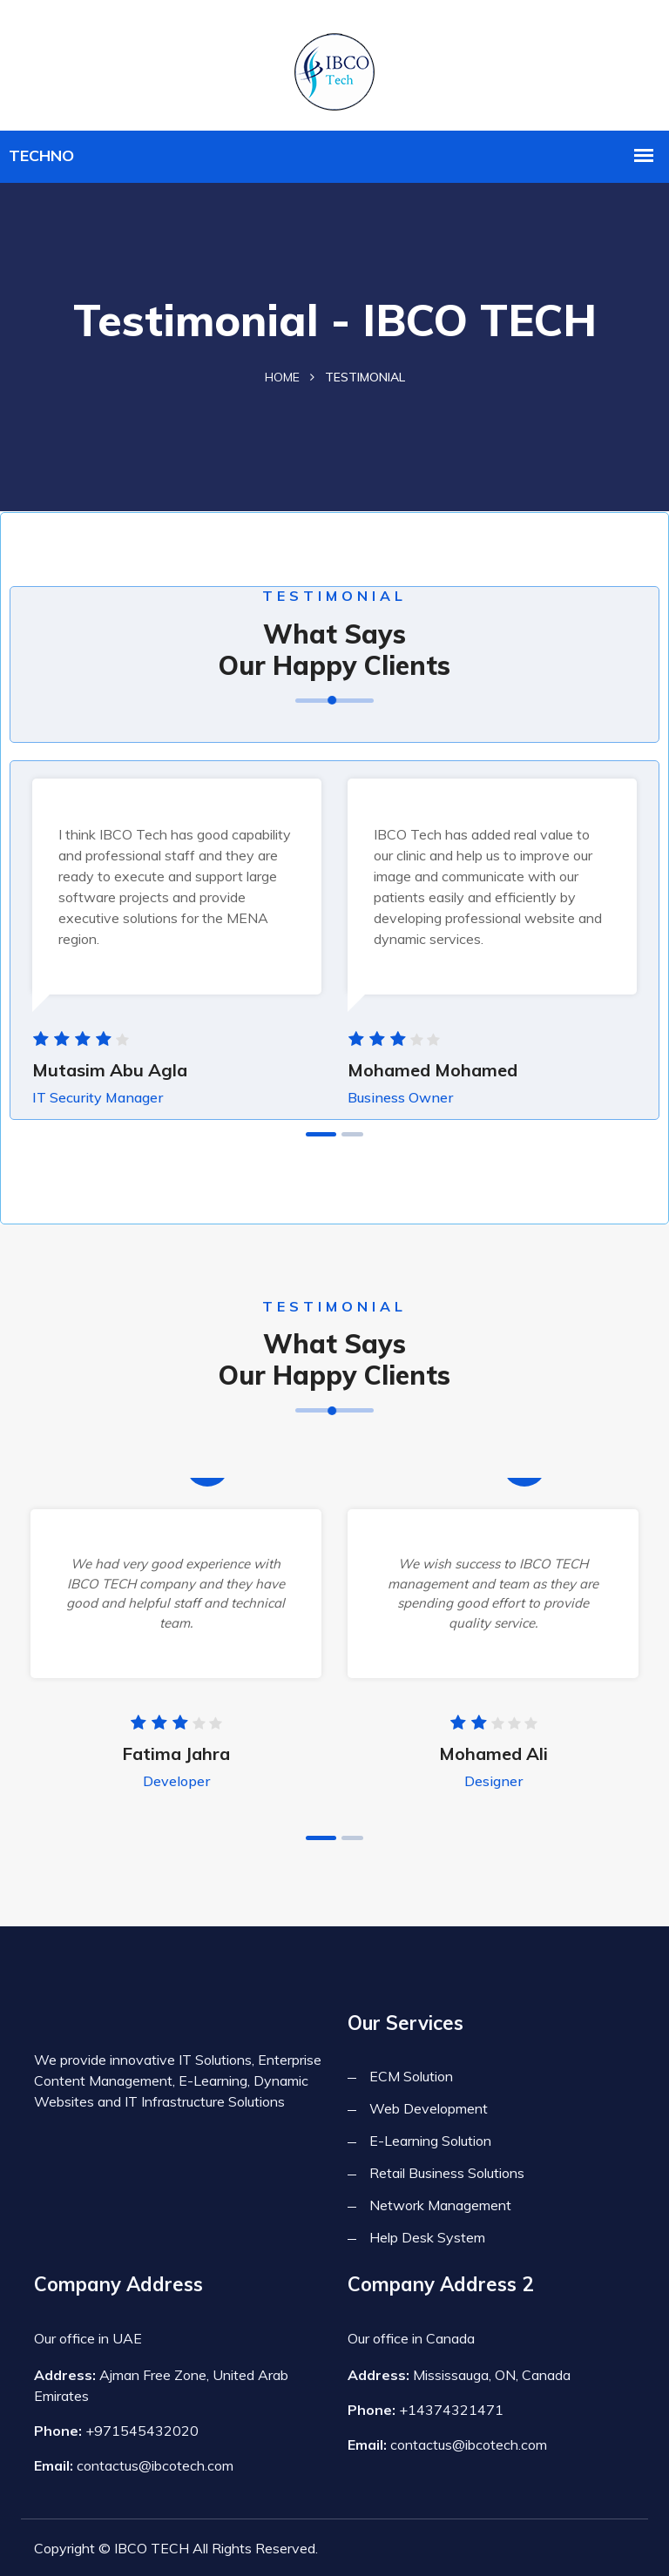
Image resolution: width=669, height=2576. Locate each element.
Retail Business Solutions (446, 2173)
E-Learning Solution (430, 2140)
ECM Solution (411, 2076)
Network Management (440, 2205)
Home (282, 377)
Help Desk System (427, 2237)
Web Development (428, 2108)
